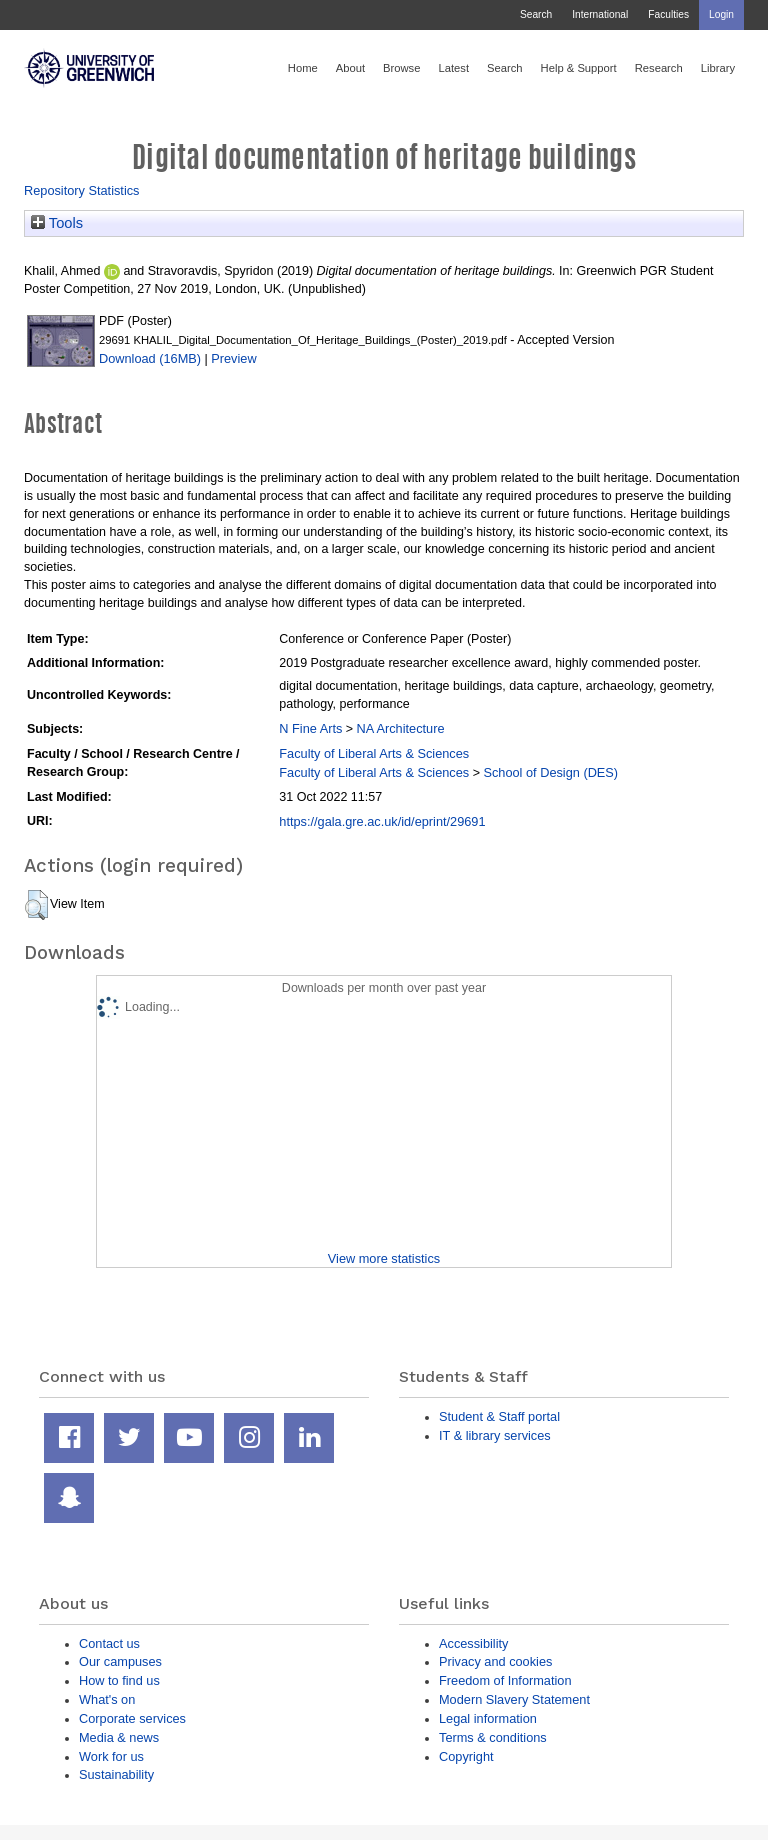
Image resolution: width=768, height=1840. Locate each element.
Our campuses (120, 1661)
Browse (401, 68)
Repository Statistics (82, 190)
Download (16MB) (150, 358)
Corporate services (132, 1718)
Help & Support (579, 68)
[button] (36, 905)
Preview (233, 358)
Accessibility (473, 1643)
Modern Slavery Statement (514, 1699)
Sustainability (116, 1774)
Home (303, 68)
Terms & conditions (493, 1737)
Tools (57, 223)
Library (718, 68)
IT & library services (495, 1435)
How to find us (119, 1680)
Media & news (119, 1737)
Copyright (466, 1756)
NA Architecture (401, 728)
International (600, 14)
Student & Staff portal (499, 1416)
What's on (107, 1699)
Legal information (488, 1718)
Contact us (109, 1643)
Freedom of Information (505, 1680)
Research (659, 68)
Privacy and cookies (495, 1661)
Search (536, 14)
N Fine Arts (310, 728)
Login (721, 14)
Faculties (668, 14)
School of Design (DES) (550, 772)
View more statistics (384, 1258)
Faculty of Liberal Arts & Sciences (374, 753)
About (350, 68)
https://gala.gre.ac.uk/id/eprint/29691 (382, 821)
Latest (453, 68)
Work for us (111, 1756)
